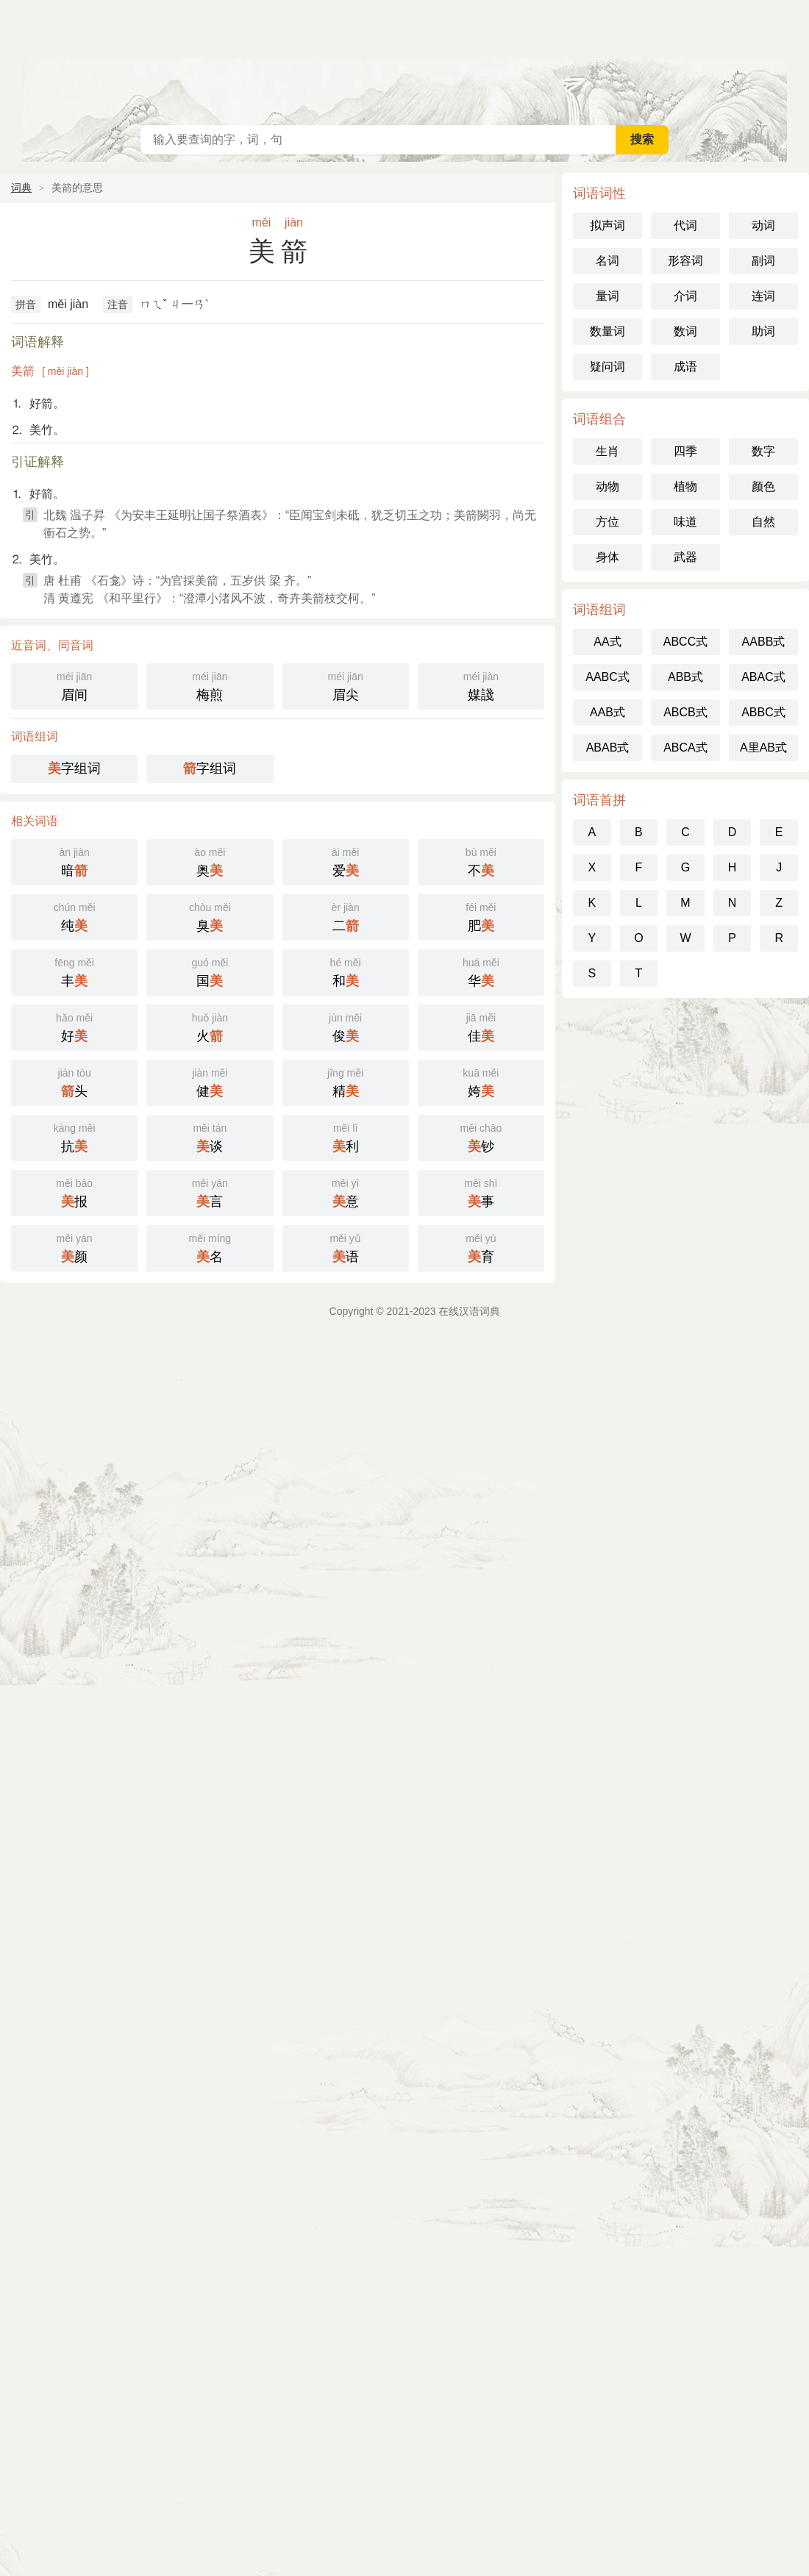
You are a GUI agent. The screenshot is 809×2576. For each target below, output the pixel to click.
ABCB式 (685, 712)
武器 (685, 557)
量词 (607, 296)
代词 (685, 225)
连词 (763, 296)
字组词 (74, 768)
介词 (685, 296)
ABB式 (685, 677)
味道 (685, 521)
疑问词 (607, 366)
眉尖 (345, 685)
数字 (763, 451)
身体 (607, 557)
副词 (763, 260)
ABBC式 (763, 712)
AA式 (607, 641)
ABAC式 (763, 677)
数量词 (607, 331)
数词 (685, 331)
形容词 (685, 260)
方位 (607, 521)
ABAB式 (608, 747)
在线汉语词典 (404, 59)
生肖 (607, 451)
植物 (685, 486)
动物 (607, 486)
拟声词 (607, 225)
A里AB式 (763, 747)
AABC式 (607, 677)
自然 (763, 521)
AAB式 (607, 712)
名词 (607, 260)
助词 (763, 331)
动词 (763, 225)
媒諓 (481, 685)
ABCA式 (685, 747)
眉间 (74, 685)
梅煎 (209, 685)
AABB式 (763, 641)
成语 (685, 366)
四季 (685, 451)
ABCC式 (685, 641)
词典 (21, 187)
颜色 (763, 486)
